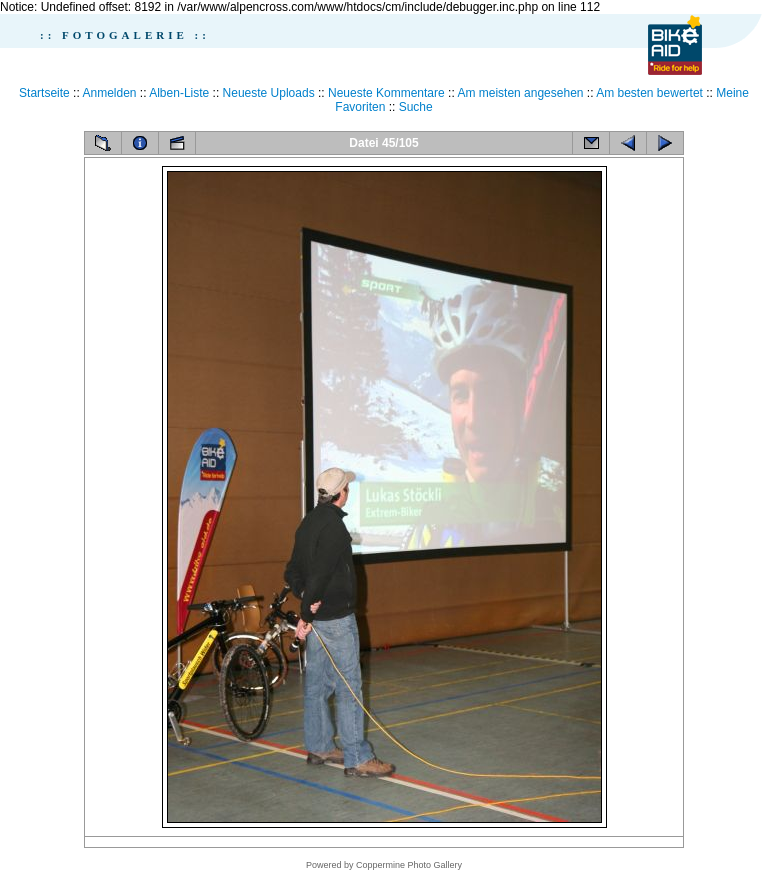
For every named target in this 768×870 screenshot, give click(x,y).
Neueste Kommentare (386, 93)
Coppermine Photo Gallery (409, 865)
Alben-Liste (179, 93)
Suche (416, 107)
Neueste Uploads (269, 93)
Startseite (44, 93)
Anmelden (109, 93)
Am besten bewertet (649, 93)
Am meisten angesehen (520, 93)
